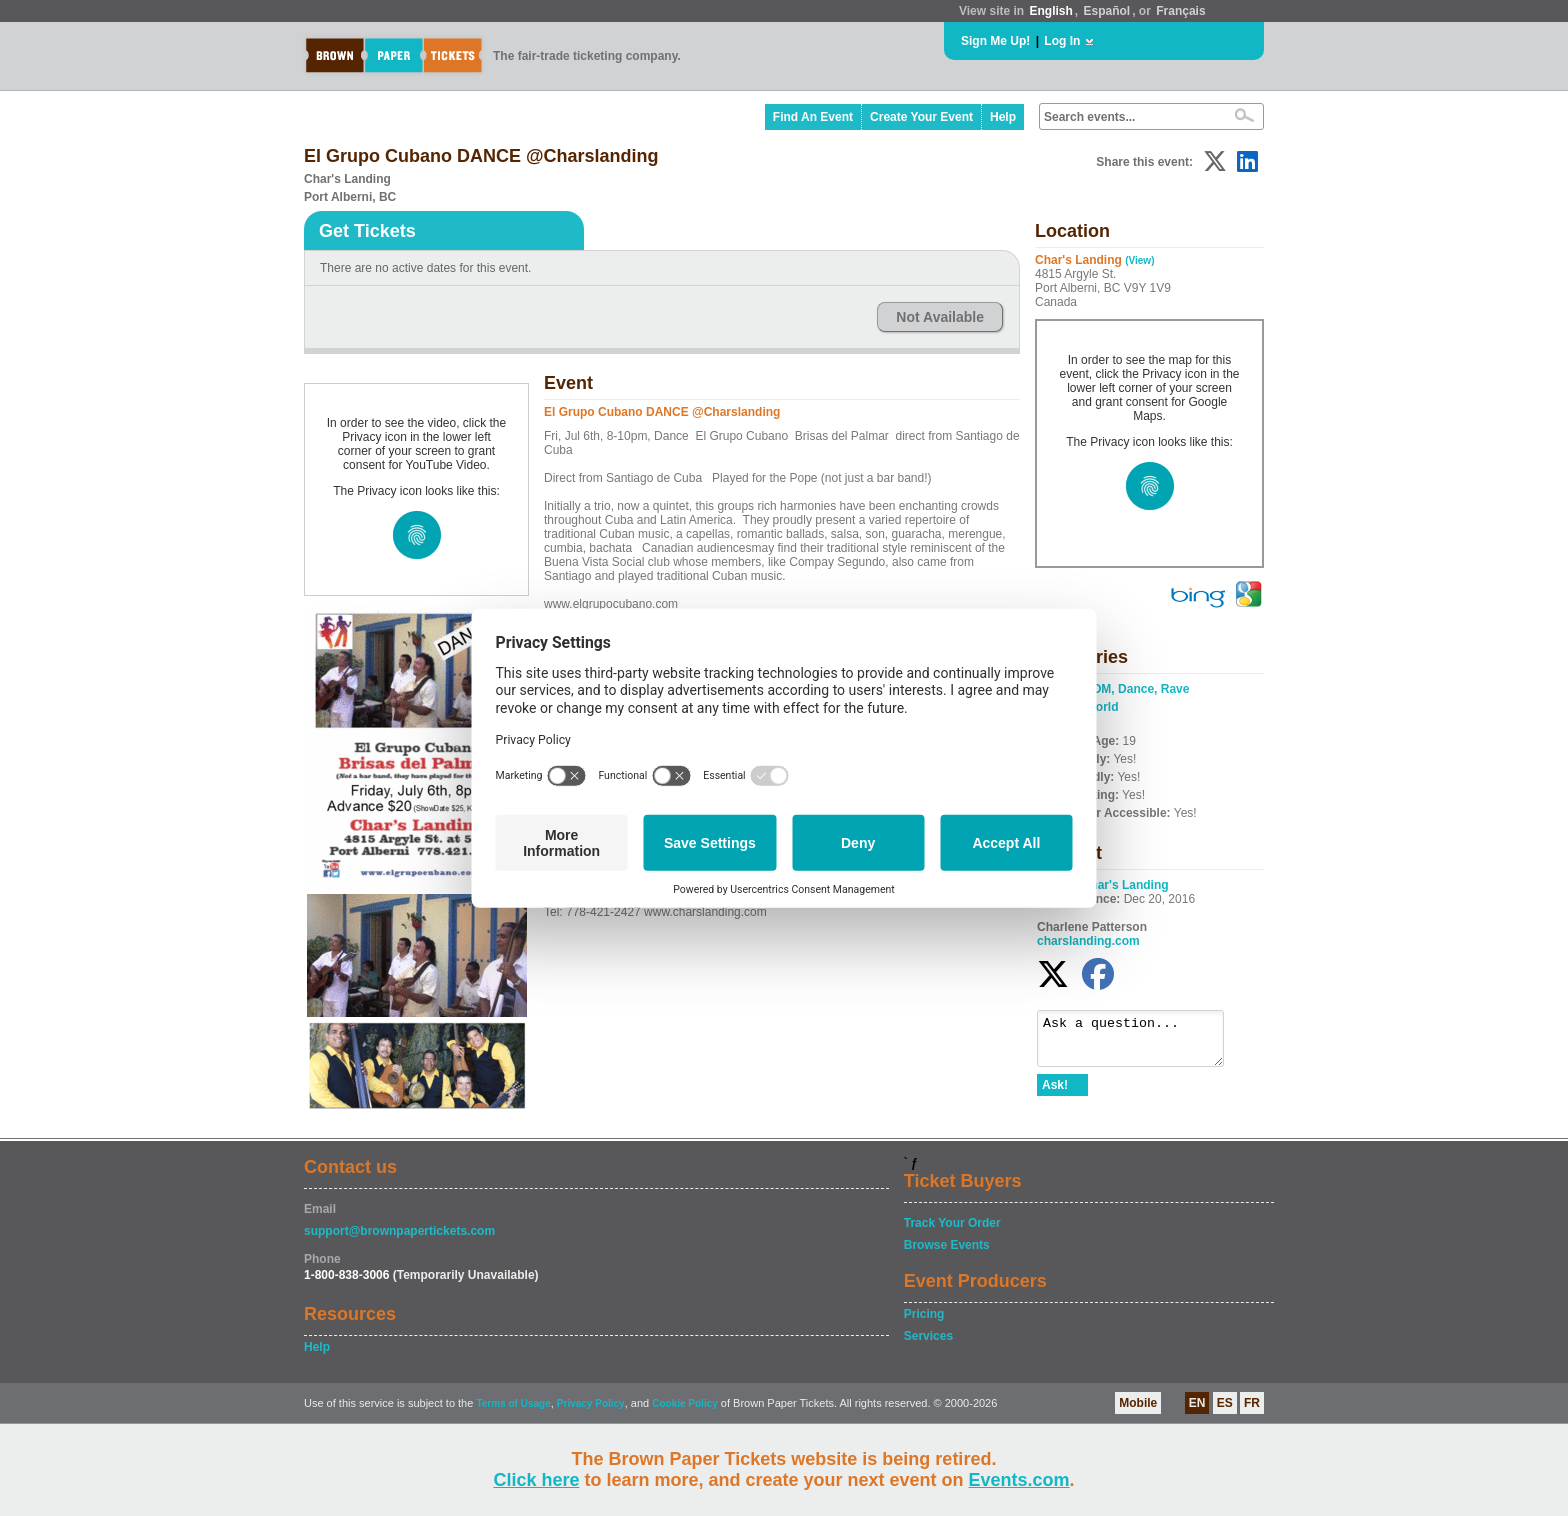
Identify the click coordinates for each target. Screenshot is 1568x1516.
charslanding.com (1088, 941)
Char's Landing (1125, 885)
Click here (536, 1480)
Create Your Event (921, 117)
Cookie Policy (685, 1403)
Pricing (924, 1314)
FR (1252, 1403)
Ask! (1055, 1094)
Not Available (940, 317)
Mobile (1138, 1403)
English (1050, 11)
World (1102, 707)
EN (1197, 1403)
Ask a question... (1140, 1043)
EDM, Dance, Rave (1137, 689)
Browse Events (947, 1245)
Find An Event (813, 117)
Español (1107, 11)
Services (928, 1336)
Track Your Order (952, 1223)
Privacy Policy (591, 1403)
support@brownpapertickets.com (399, 1231)
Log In (1062, 41)
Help (1003, 117)
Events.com (1019, 1480)
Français (1180, 11)
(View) (1139, 260)
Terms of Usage (513, 1403)
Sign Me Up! (995, 41)
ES (1225, 1403)
